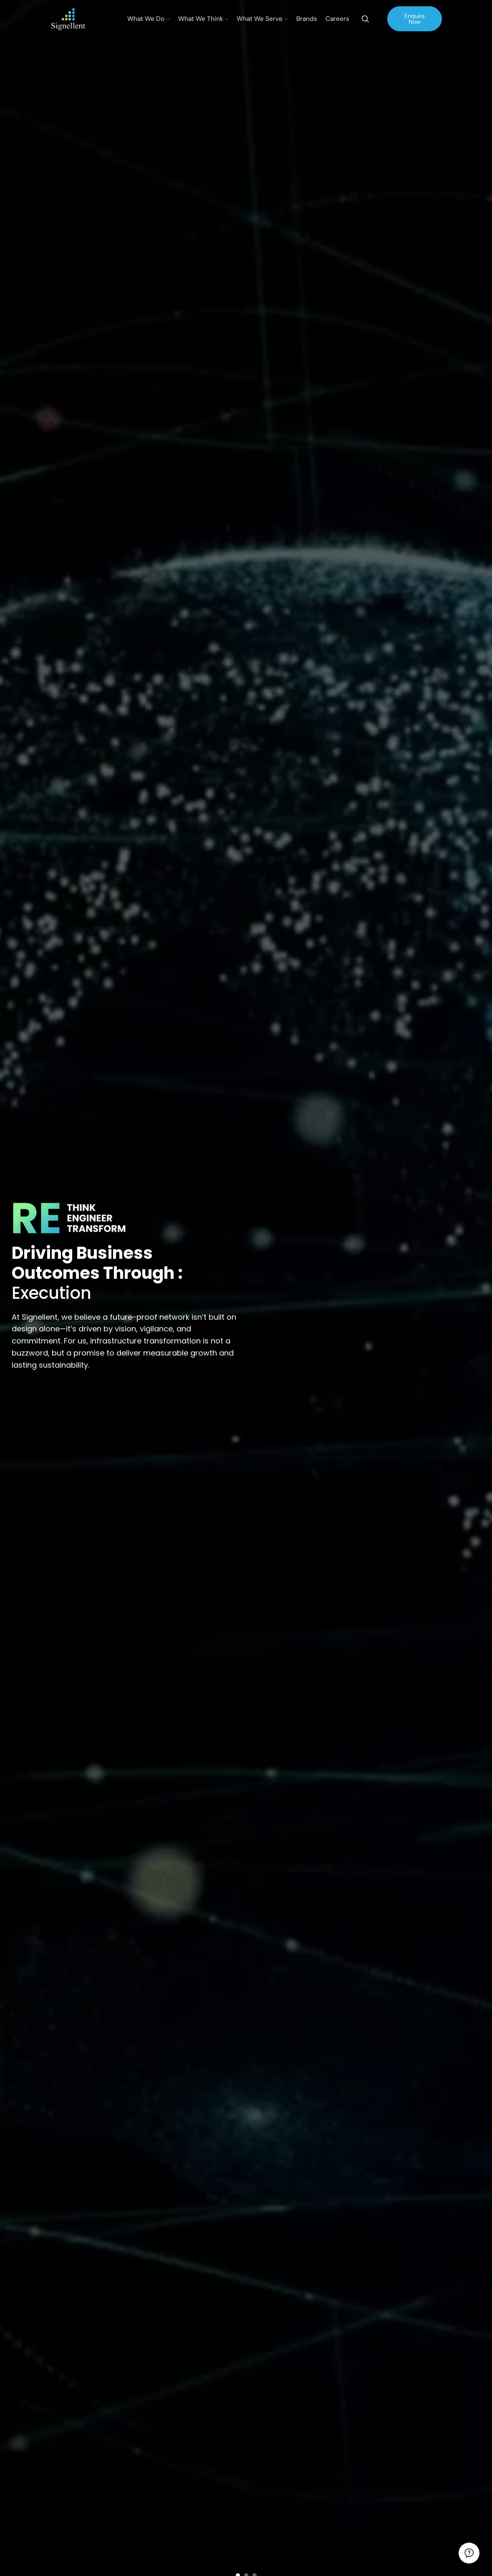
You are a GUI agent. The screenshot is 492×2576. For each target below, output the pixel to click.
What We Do (148, 19)
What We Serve (262, 19)
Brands (306, 19)
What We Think (203, 19)
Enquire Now (414, 18)
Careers (337, 19)
